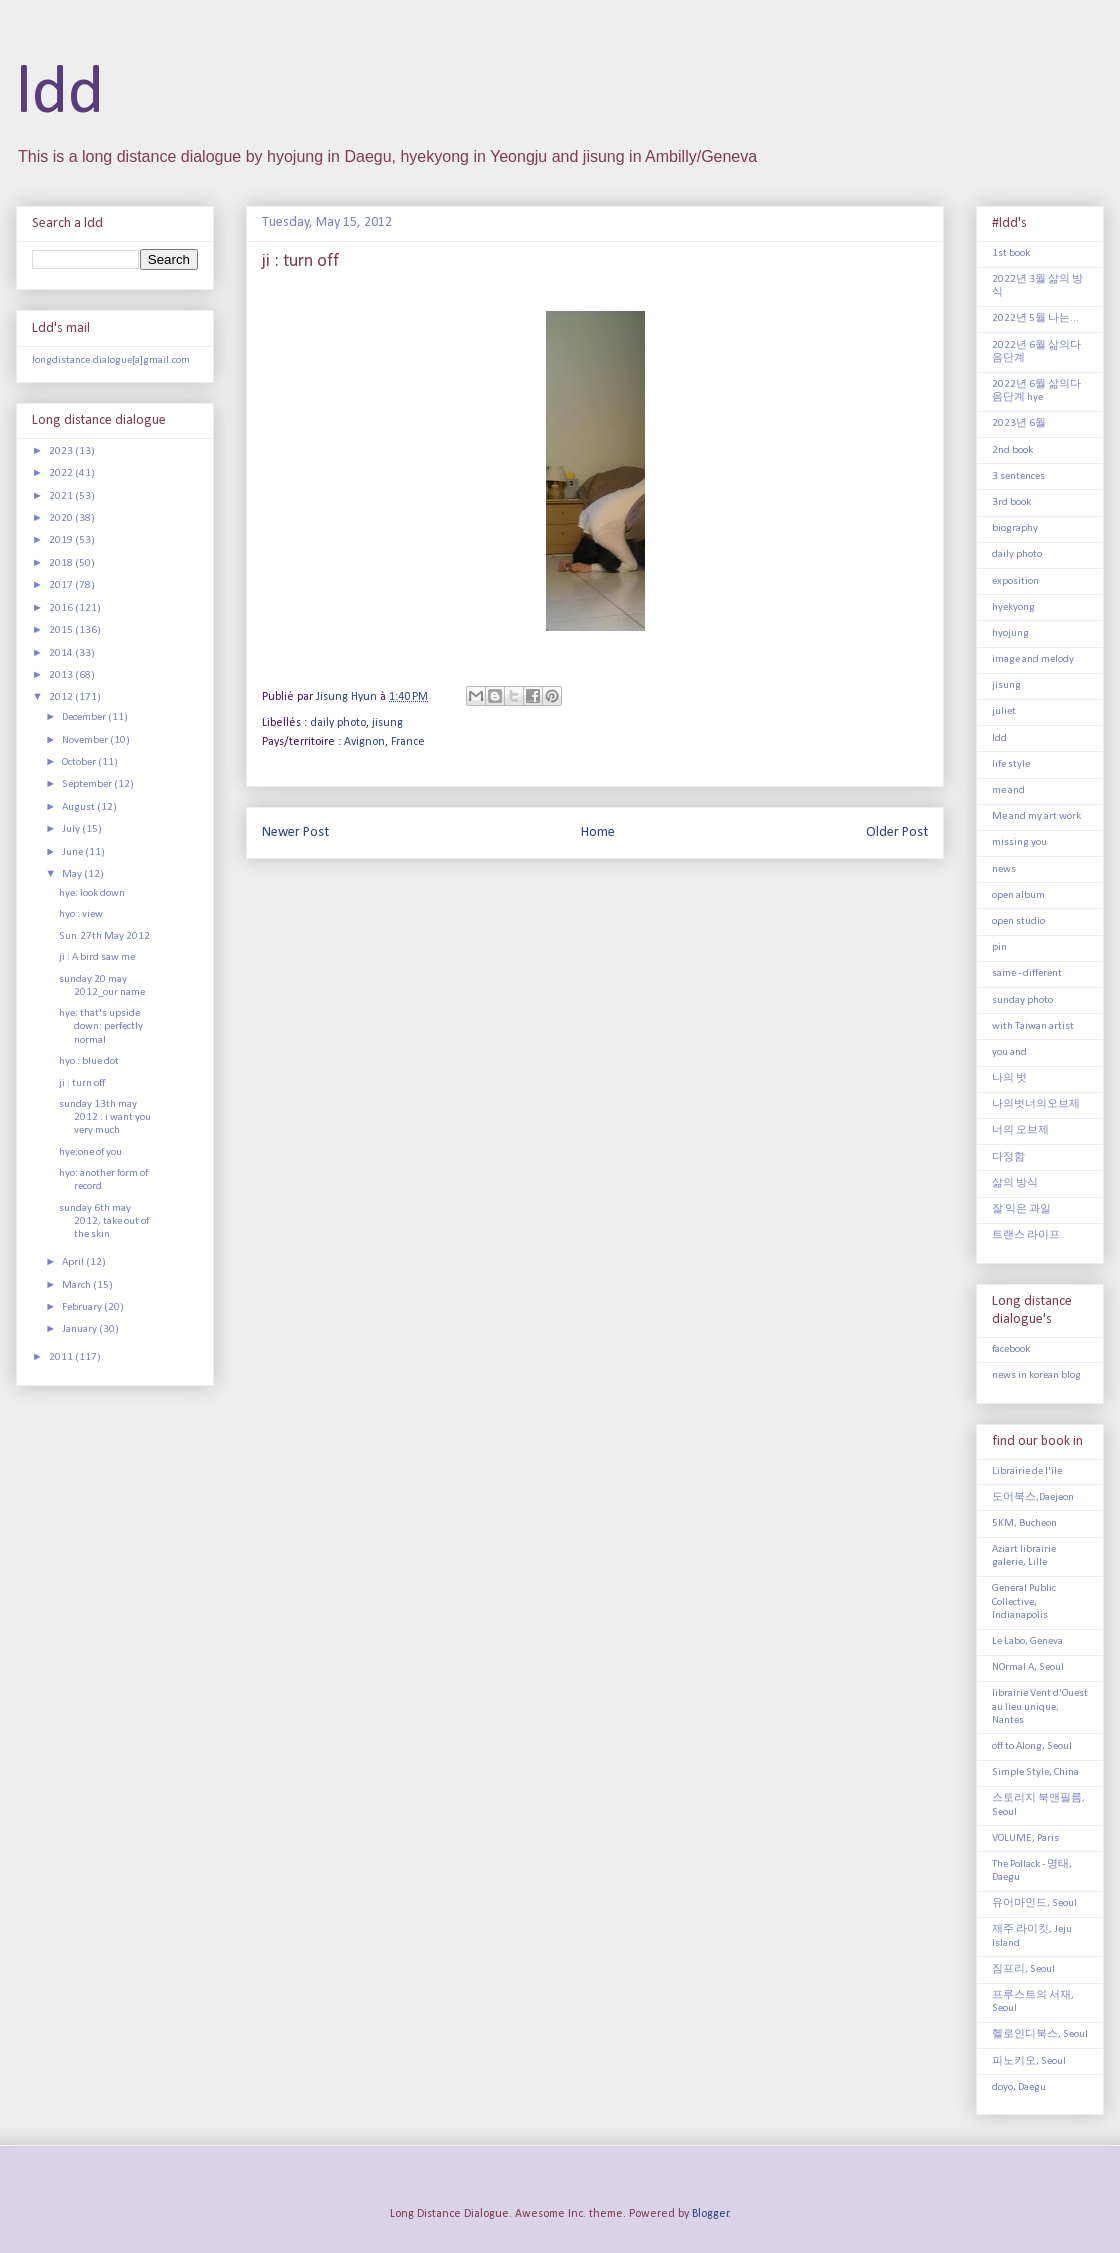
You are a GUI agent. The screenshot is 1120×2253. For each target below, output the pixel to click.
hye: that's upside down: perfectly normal (101, 1026)
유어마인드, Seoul (1034, 1903)
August (79, 807)
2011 (62, 1357)
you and (1009, 1052)
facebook (1011, 1349)
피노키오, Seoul (1029, 2061)
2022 (62, 473)
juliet (1004, 711)
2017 (62, 585)
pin (999, 947)
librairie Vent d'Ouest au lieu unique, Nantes (1040, 1706)
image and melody (1033, 659)
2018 (62, 563)
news (1004, 869)
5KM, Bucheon (1024, 1523)
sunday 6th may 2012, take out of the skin (104, 1221)
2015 (62, 630)
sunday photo (1022, 1000)
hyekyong (1013, 607)
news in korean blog (1036, 1375)
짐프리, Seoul (1023, 1969)
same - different (1027, 973)
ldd (60, 94)
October (80, 762)
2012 (62, 697)
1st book (1011, 253)
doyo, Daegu (1019, 2087)
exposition (1015, 581)
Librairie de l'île (1027, 1471)
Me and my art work (1036, 816)
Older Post (897, 832)
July (72, 829)
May (73, 874)
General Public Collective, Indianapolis (1024, 1601)
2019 (62, 540)
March (77, 1285)
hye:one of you (90, 1152)
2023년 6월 (1019, 423)
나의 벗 (1009, 1078)
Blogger (710, 2214)
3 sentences (1018, 476)
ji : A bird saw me (97, 957)
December (85, 717)
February (83, 1307)
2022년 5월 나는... (1035, 318)
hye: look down (92, 893)
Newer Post (295, 832)
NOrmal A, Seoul (1028, 1667)
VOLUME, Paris (1025, 1838)
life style (1011, 764)
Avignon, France (384, 742)
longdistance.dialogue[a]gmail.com (111, 360)
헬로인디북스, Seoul (1040, 2034)
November (86, 740)
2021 (62, 496)
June (73, 852)
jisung (387, 723)
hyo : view (81, 914)
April (74, 1262)
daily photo (338, 723)
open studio (1018, 921)
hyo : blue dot (89, 1061)
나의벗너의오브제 (1036, 1104)
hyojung (1010, 633)
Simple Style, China (1035, 1772)
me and (1008, 790)
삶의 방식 (1015, 1183)
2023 (62, 451)
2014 (62, 653)
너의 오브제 (1020, 1130)
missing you (1019, 842)
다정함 (1008, 1157)
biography (1015, 528)
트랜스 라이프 (1026, 1235)
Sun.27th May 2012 (104, 936)
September (88, 784)
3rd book (1011, 502)
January (80, 1329)
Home (598, 832)
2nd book (1012, 450)
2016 (62, 608)
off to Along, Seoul (1032, 1746)
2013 (62, 675)
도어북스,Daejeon (1033, 1497)
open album (1018, 895)
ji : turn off (82, 1083)
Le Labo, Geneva (1027, 1641)
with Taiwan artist (1033, 1026)
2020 (62, 518)
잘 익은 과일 (1021, 1209)
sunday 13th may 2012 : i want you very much (105, 1117)
